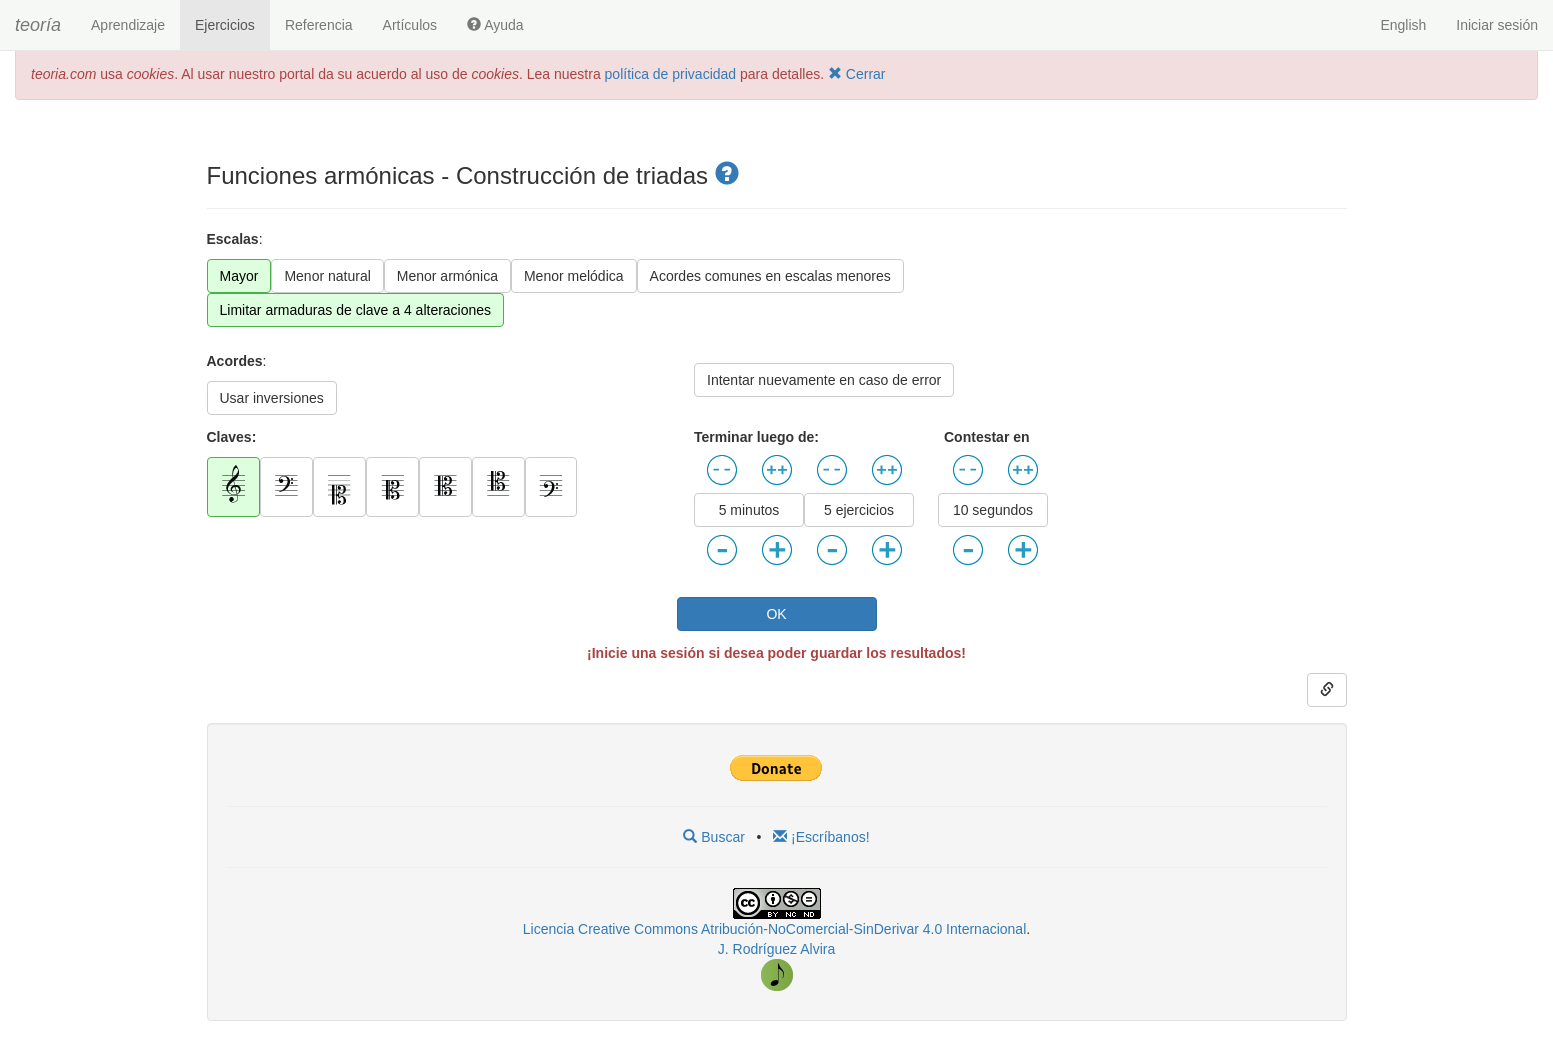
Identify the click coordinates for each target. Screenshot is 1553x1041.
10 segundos (993, 510)
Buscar (713, 837)
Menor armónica (447, 276)
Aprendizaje (128, 25)
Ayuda (495, 25)
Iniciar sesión (1497, 25)
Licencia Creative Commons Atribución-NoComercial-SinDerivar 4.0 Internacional (774, 929)
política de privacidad (671, 74)
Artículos (410, 25)
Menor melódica (574, 276)
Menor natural (327, 276)
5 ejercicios (859, 510)
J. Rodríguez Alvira (777, 949)
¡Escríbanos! (821, 837)
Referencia (319, 25)
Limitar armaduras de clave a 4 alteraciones (356, 310)
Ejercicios (225, 25)
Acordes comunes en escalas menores (770, 276)
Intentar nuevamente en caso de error (824, 380)
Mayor (239, 276)
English (1403, 25)
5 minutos (749, 510)
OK (776, 614)
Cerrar (857, 74)
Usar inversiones (272, 398)
